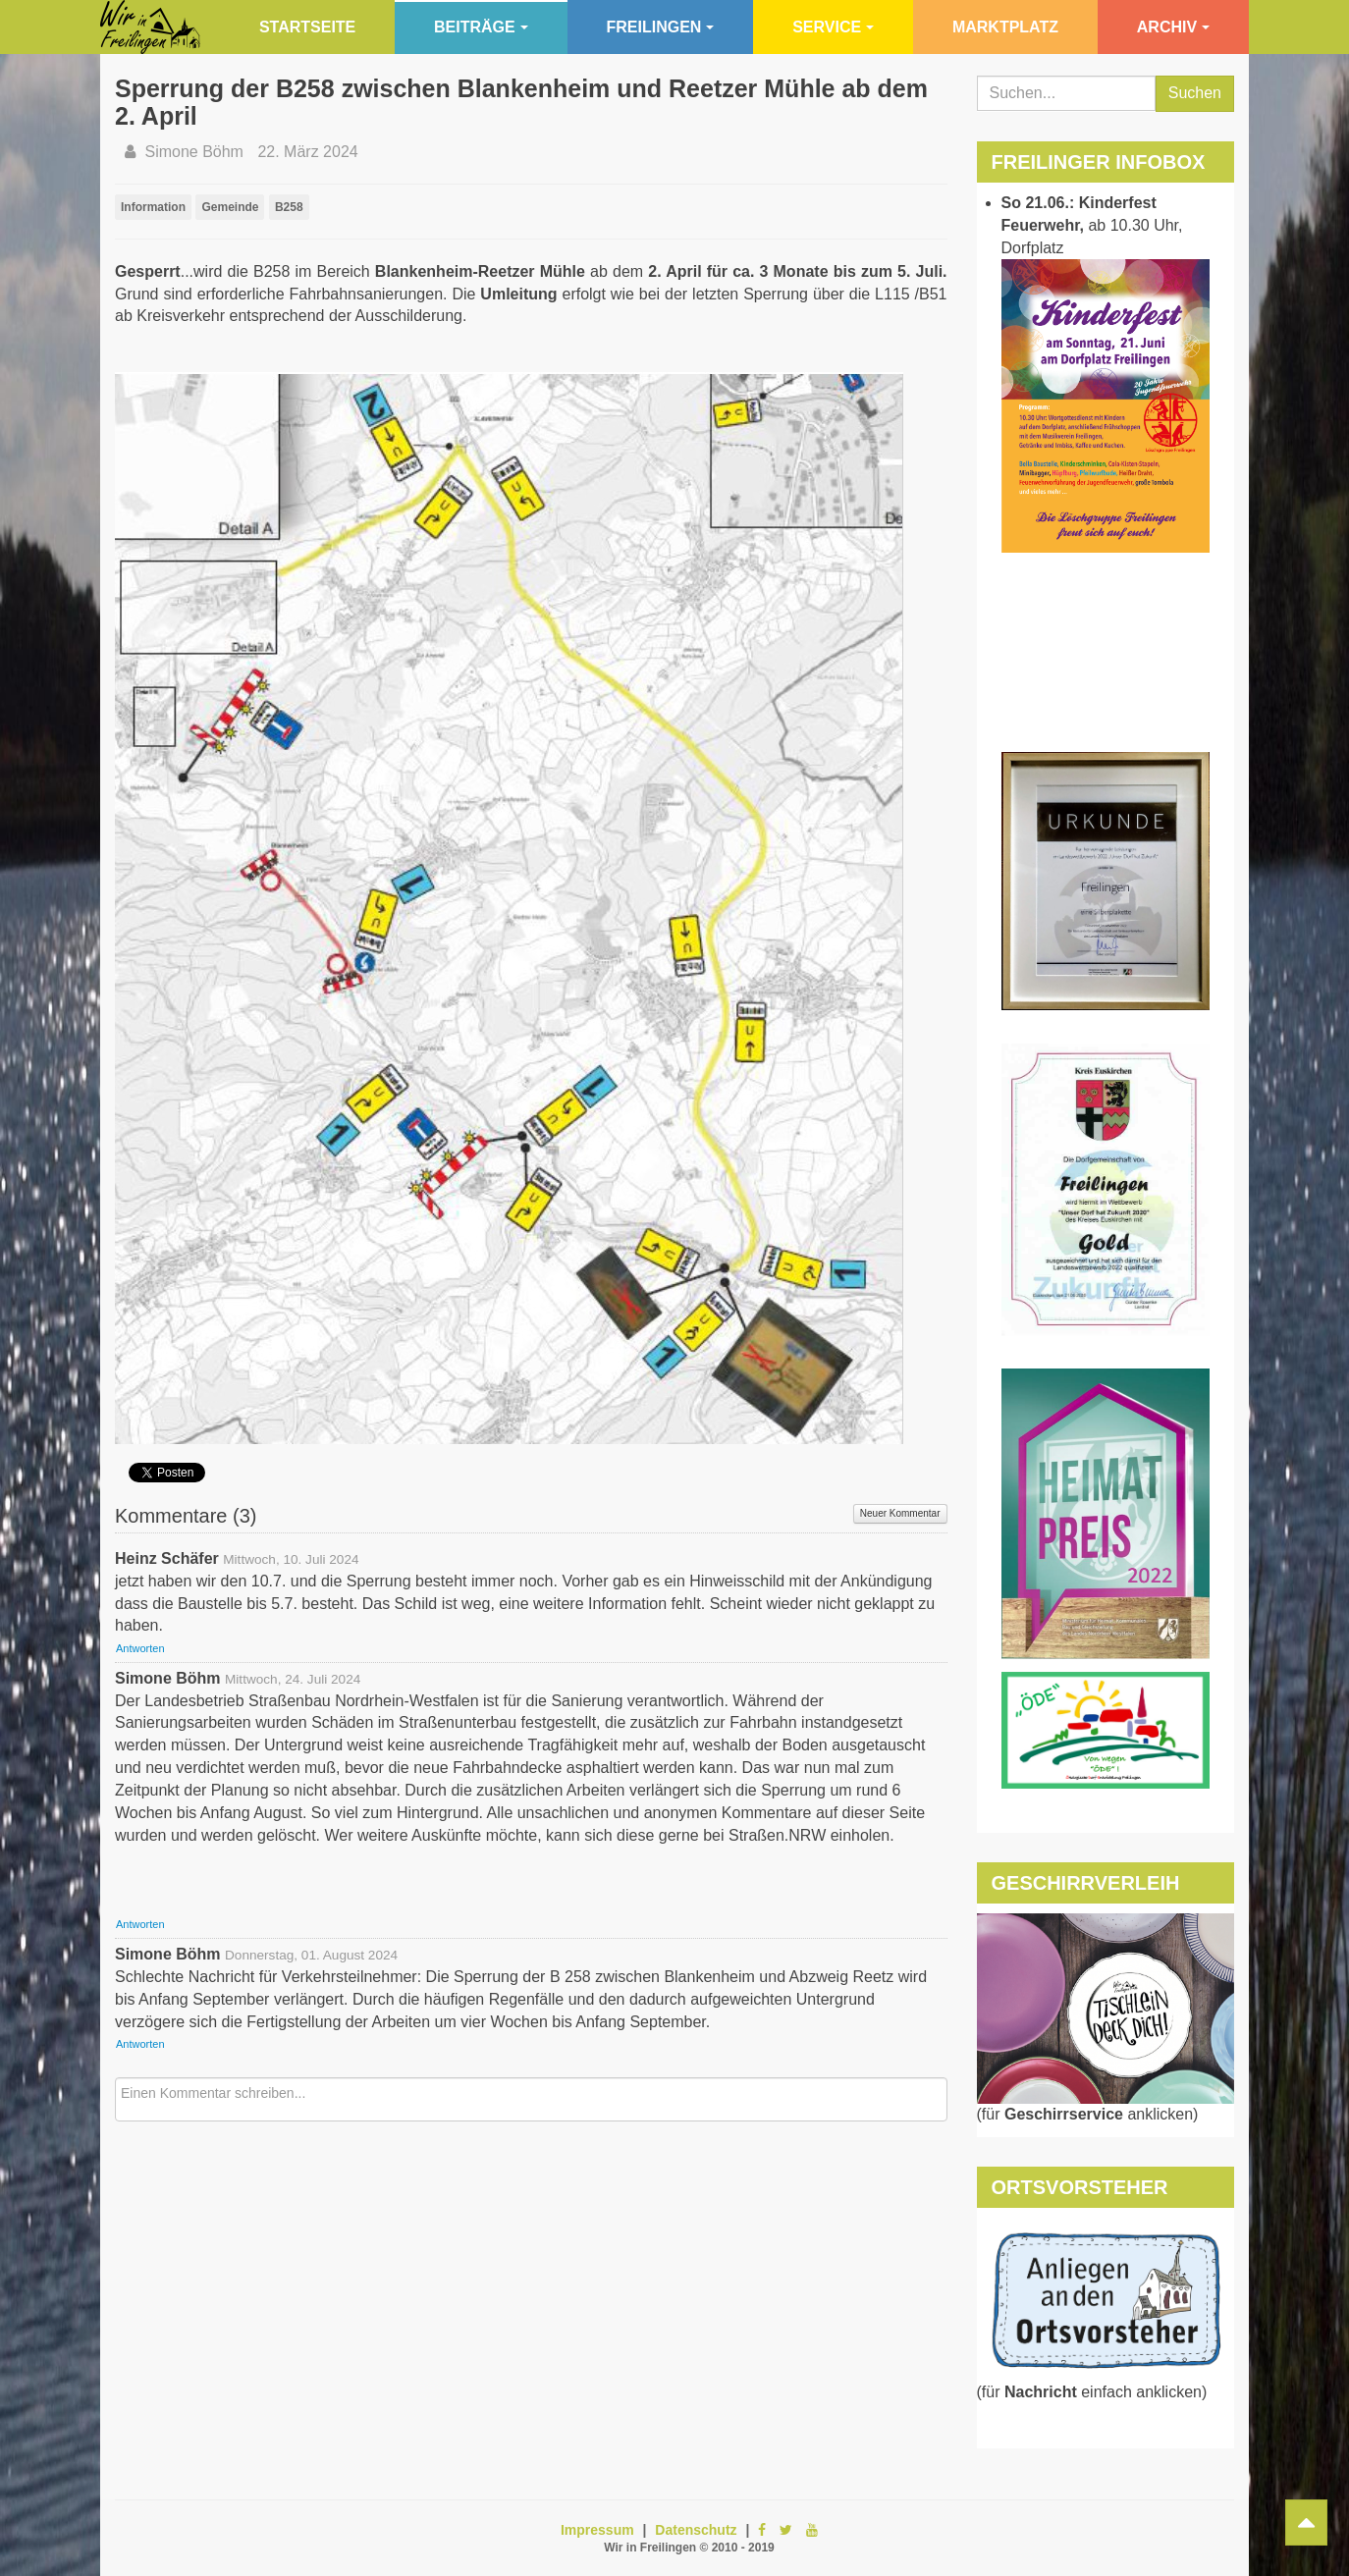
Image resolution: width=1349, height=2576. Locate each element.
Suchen (1194, 92)
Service (833, 27)
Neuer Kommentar (900, 1513)
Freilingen (661, 27)
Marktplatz (1005, 27)
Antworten (140, 1648)
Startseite (307, 27)
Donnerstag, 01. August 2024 (311, 1955)
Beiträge (481, 27)
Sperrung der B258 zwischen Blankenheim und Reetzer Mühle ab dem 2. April (521, 102)
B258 (289, 207)
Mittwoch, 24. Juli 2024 (292, 1679)
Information (153, 207)
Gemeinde (229, 207)
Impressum (597, 2530)
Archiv (1173, 27)
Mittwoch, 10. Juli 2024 (290, 1559)
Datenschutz (695, 2530)
